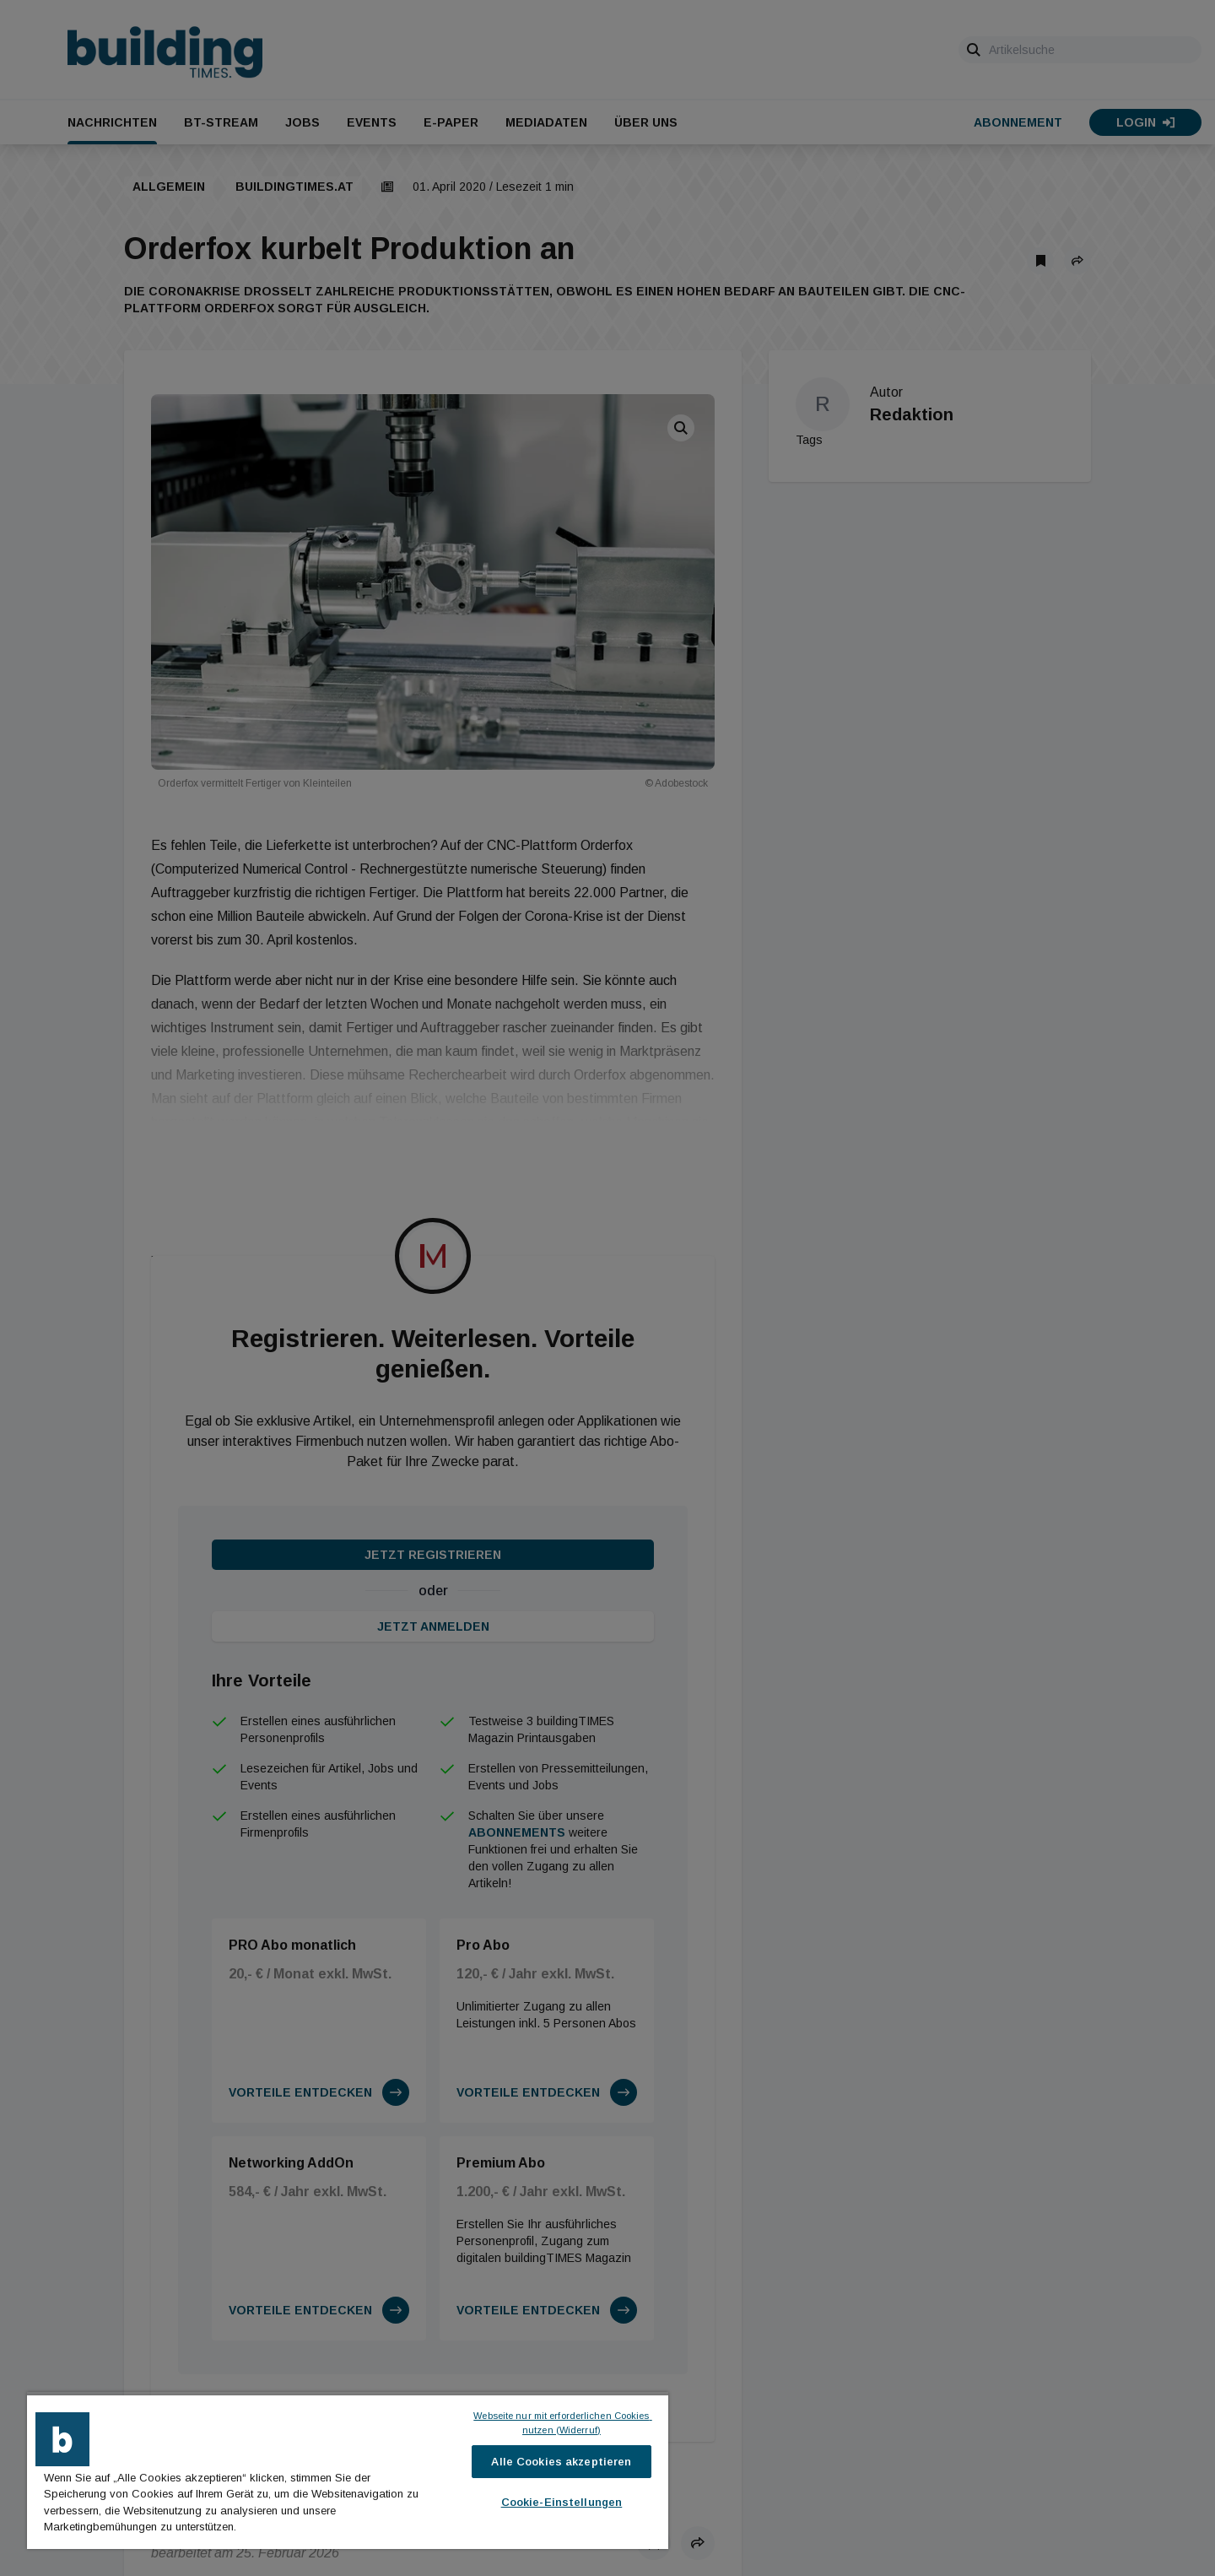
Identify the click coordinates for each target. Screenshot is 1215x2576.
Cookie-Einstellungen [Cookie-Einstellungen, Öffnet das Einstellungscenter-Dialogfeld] (562, 2502)
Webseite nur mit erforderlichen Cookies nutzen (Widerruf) (562, 2423)
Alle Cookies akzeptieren (561, 2461)
